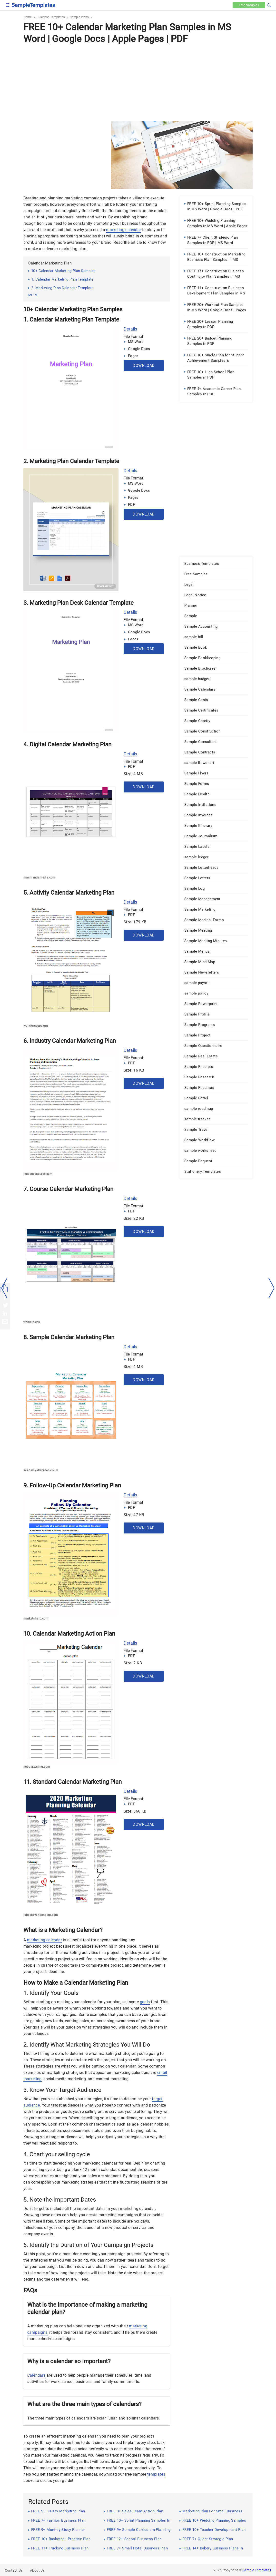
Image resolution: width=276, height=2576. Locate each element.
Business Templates (51, 17)
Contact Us (14, 2570)
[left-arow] (4, 1288)
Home (27, 17)
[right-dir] (271, 1288)
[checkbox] (8, 4)
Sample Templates (256, 2570)
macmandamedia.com (39, 877)
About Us (37, 2570)
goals (145, 2002)
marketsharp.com (35, 1618)
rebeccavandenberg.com (40, 1915)
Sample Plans (79, 17)
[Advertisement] (138, 82)
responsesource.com (37, 1174)
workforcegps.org (35, 1025)
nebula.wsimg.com (36, 1766)
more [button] (33, 295)
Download (144, 365)
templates (156, 2474)
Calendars (36, 2375)
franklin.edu (31, 1322)
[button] (269, 4)
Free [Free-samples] (248, 5)
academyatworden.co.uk (40, 1470)
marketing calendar (123, 229)
